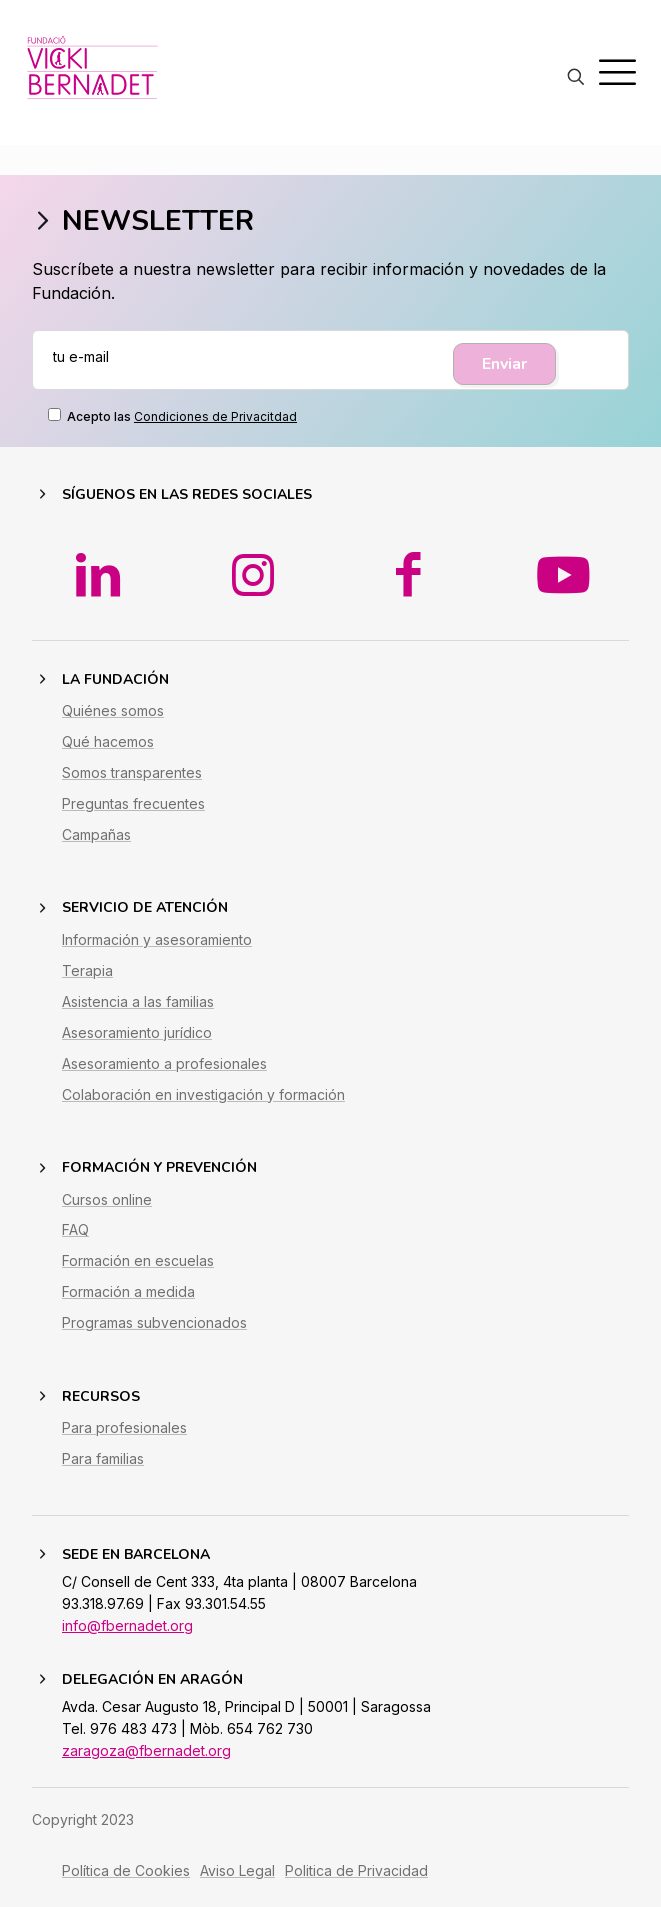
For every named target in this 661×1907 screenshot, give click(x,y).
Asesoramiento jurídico (137, 1060)
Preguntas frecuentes (133, 831)
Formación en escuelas (138, 1289)
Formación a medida (128, 1320)
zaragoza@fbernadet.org (146, 1778)
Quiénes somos (113, 739)
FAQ (75, 1258)
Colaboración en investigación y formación (203, 1122)
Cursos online (107, 1227)
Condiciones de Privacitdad (215, 416)
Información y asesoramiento (157, 967)
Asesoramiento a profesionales (164, 1091)
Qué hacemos (108, 769)
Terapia (87, 998)
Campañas (96, 862)
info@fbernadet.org (127, 1653)
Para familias (103, 1486)
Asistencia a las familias (138, 1029)
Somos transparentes (132, 800)
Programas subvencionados (154, 1351)
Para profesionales (124, 1456)
